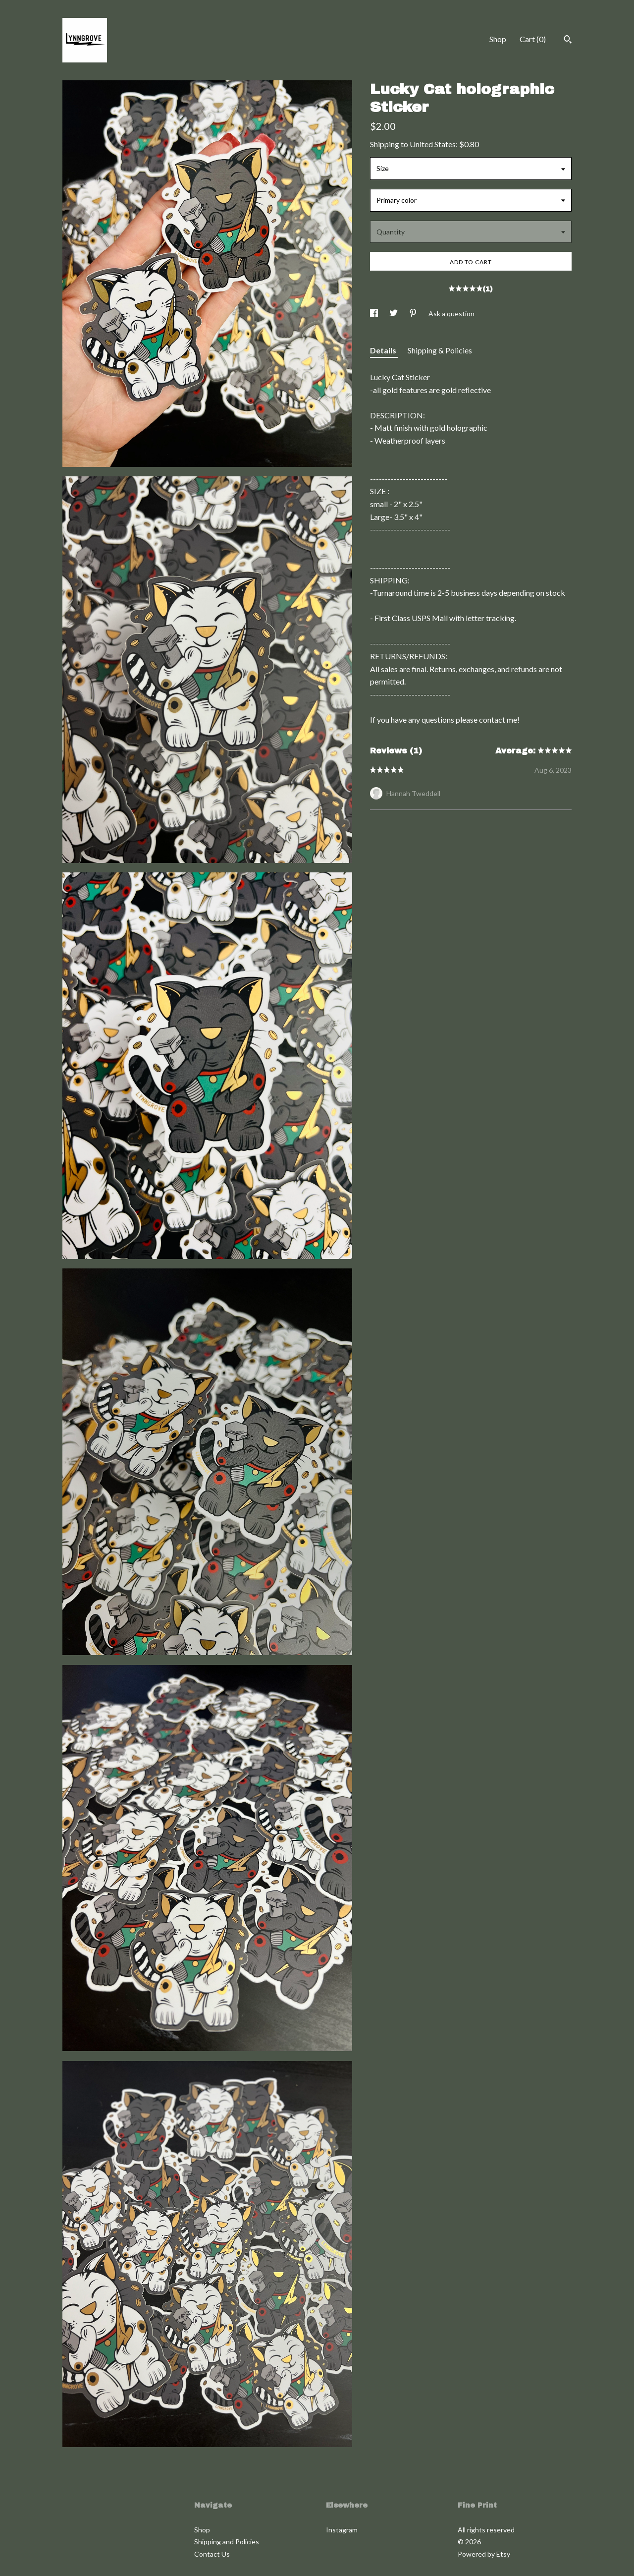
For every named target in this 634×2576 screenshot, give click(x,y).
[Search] (568, 40)
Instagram (342, 2529)
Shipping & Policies (440, 350)
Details (384, 350)
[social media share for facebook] (374, 313)
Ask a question (451, 313)
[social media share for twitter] (394, 313)
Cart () (533, 39)
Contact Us (212, 2554)
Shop (497, 39)
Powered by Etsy (484, 2554)
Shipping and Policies (226, 2541)
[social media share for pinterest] (414, 313)
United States (433, 144)
